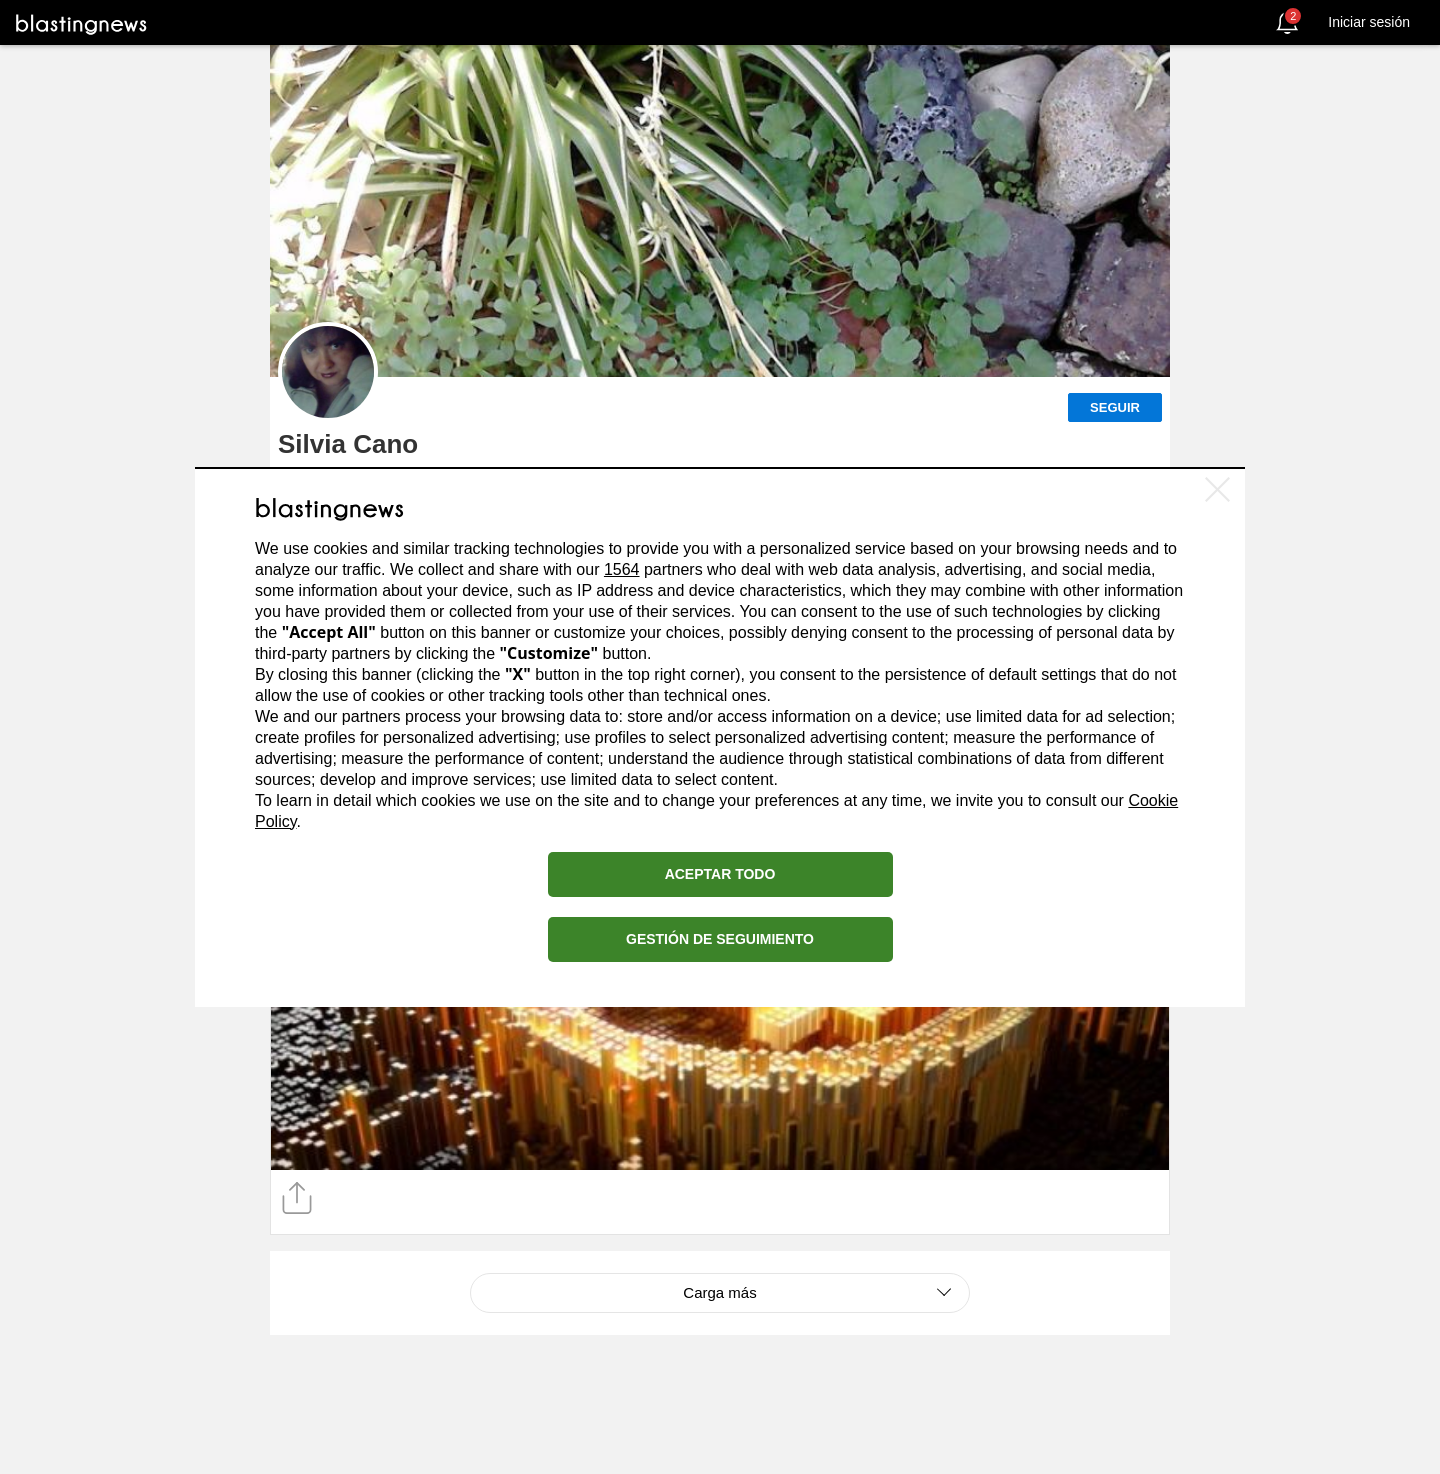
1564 (622, 569)
